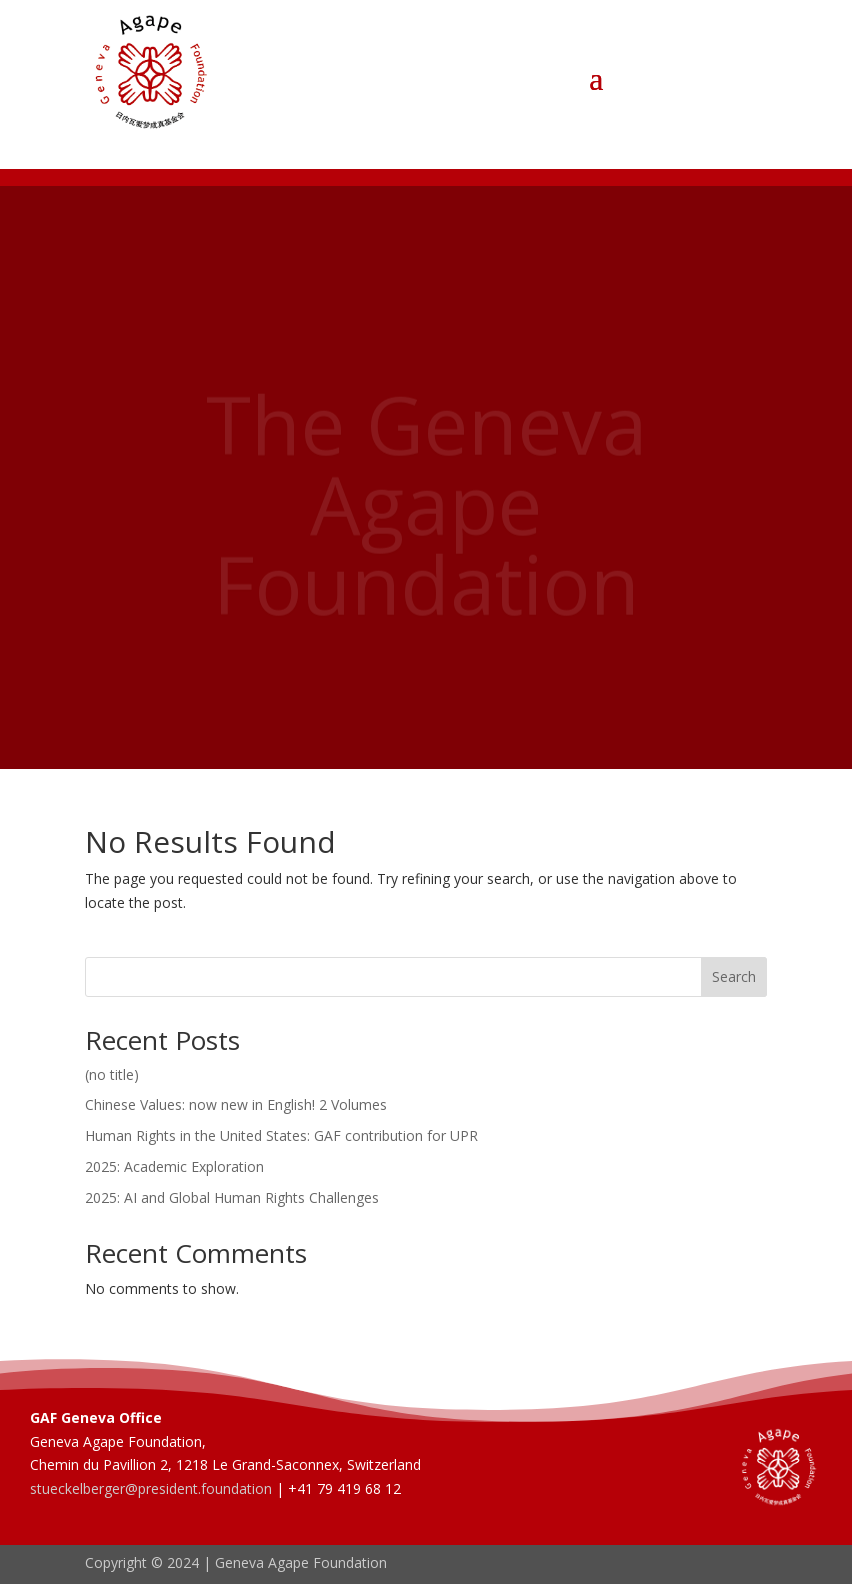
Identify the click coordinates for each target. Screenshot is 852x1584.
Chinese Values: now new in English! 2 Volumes (236, 1104)
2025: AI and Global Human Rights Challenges (232, 1197)
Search (734, 976)
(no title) (112, 1074)
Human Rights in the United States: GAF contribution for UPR (281, 1135)
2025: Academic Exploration (174, 1166)
